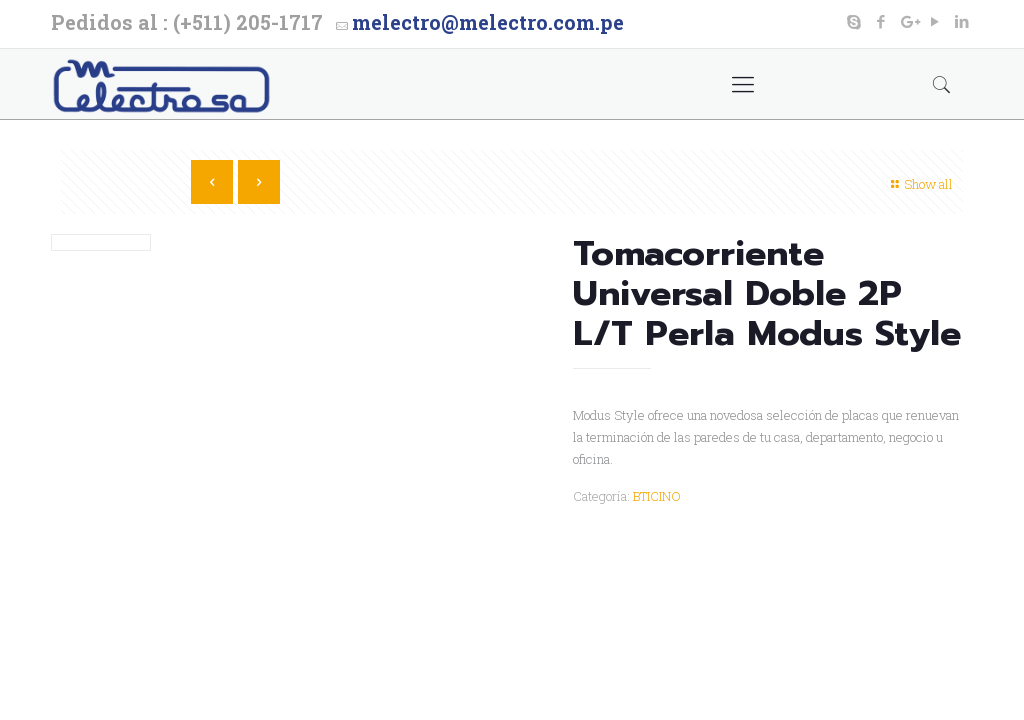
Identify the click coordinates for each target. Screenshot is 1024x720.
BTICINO (657, 496)
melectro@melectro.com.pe (488, 22)
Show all (919, 184)
